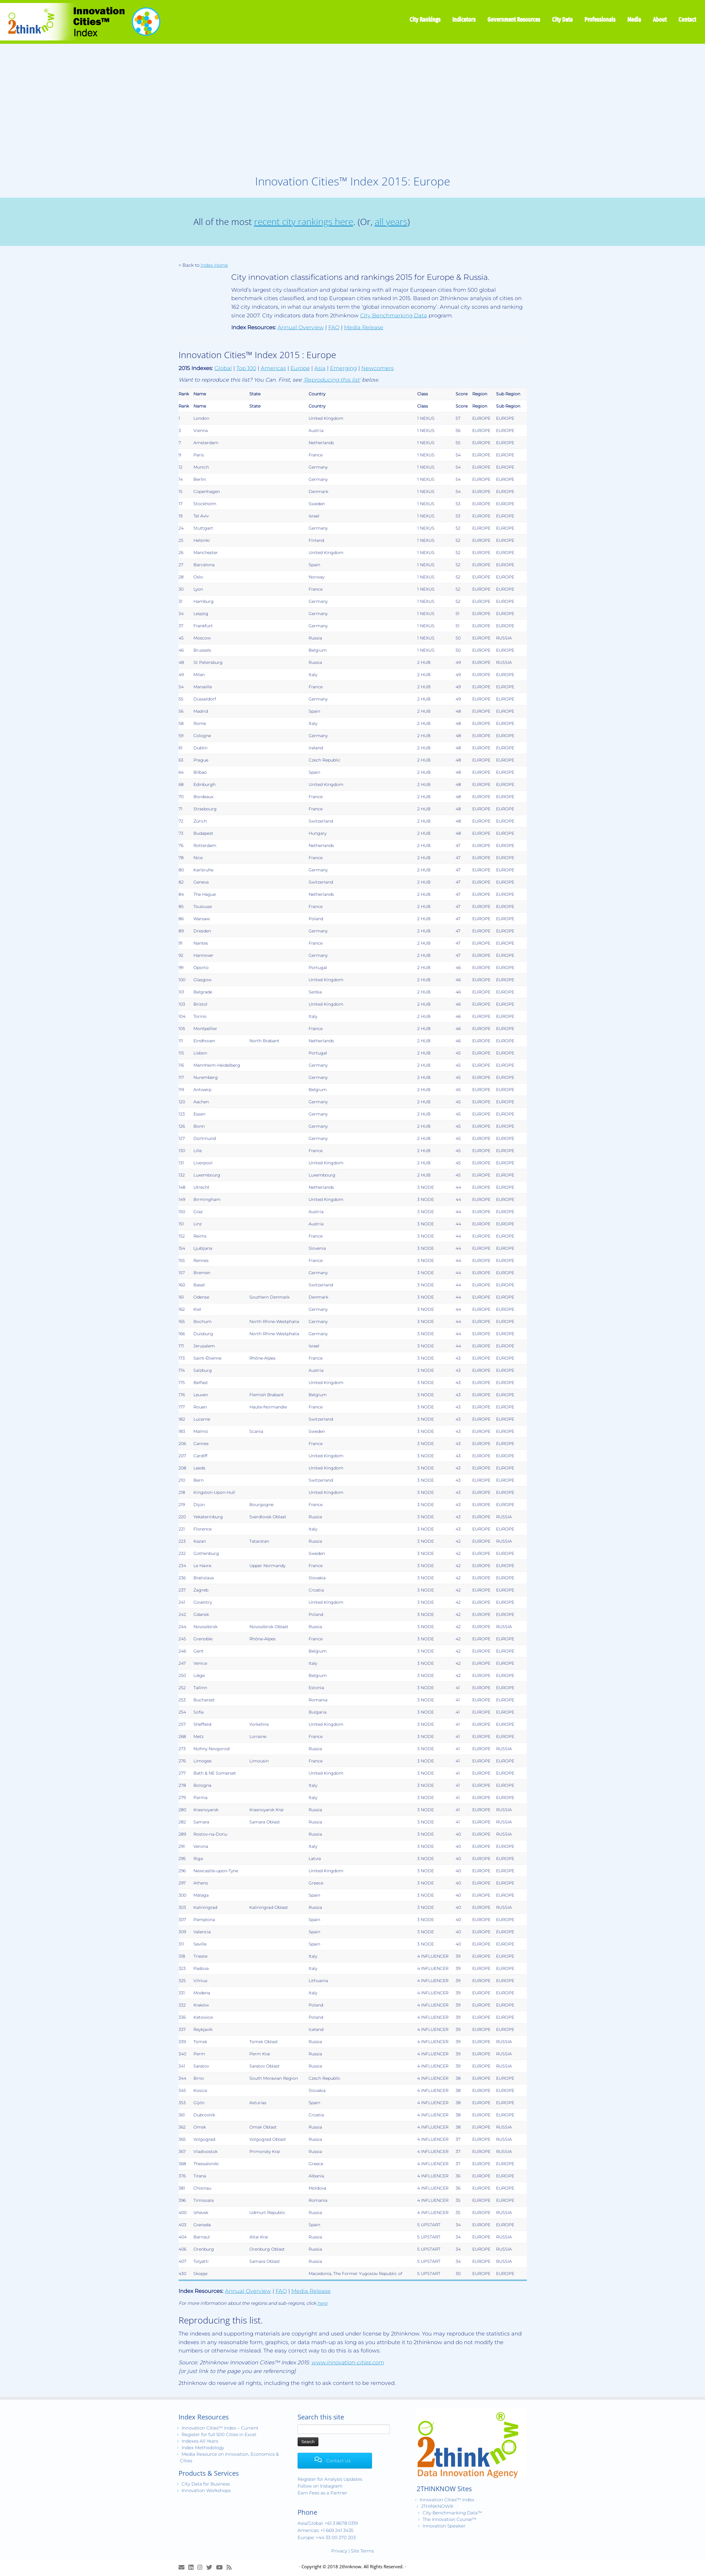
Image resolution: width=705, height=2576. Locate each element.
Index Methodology (203, 2447)
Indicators (464, 19)
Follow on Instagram (320, 2486)
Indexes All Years (200, 2441)
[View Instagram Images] (201, 2567)
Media (634, 19)
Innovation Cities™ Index (447, 2499)
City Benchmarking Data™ (452, 2513)
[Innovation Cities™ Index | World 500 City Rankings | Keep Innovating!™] (81, 21)
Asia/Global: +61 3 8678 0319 (328, 2523)
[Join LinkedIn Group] (192, 2567)
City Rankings (424, 19)
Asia (320, 368)
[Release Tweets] (211, 2567)
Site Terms (362, 2551)
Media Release (363, 327)
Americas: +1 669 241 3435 (325, 2530)
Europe (300, 368)
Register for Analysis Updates (330, 2479)
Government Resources (513, 19)
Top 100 (246, 368)
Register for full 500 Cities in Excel (219, 2434)
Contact (687, 19)
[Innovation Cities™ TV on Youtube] (221, 2567)
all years (391, 222)
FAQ (334, 327)
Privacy (339, 2551)
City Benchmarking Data (393, 315)
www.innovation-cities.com (347, 2362)
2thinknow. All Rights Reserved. (371, 2566)
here (322, 2303)
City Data (562, 19)
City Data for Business (206, 2484)
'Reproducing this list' (331, 380)
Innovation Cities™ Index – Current (220, 2428)
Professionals (599, 19)
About (660, 19)
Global (223, 368)
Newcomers (377, 368)
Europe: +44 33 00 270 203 (327, 2537)
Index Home (214, 265)
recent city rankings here (303, 222)
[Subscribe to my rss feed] (230, 2567)
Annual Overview (301, 327)
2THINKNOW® (437, 2506)
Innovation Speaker (444, 2526)
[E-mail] (183, 2567)
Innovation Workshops (206, 2490)
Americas (273, 368)
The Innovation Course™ (449, 2519)
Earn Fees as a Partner (322, 2493)
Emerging (343, 368)
